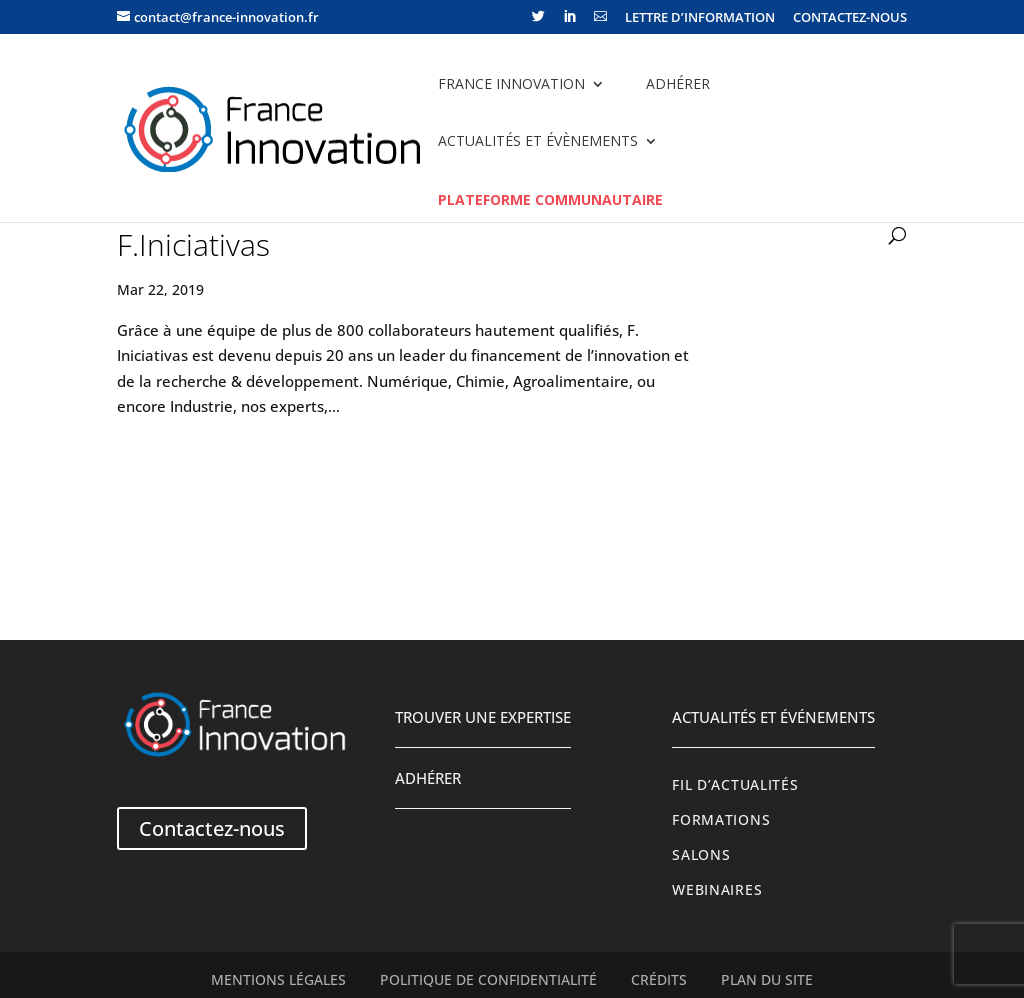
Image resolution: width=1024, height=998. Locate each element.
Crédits (659, 980)
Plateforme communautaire (550, 199)
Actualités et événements (773, 717)
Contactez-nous (212, 828)
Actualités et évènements (538, 140)
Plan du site (767, 980)
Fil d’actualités (735, 785)
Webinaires (717, 890)
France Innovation (511, 83)
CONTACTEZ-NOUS (850, 18)
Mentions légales (278, 980)
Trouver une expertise (483, 717)
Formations (721, 820)
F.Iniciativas (193, 244)
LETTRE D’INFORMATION (700, 18)
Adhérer (678, 83)
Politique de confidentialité (488, 980)
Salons (701, 855)
